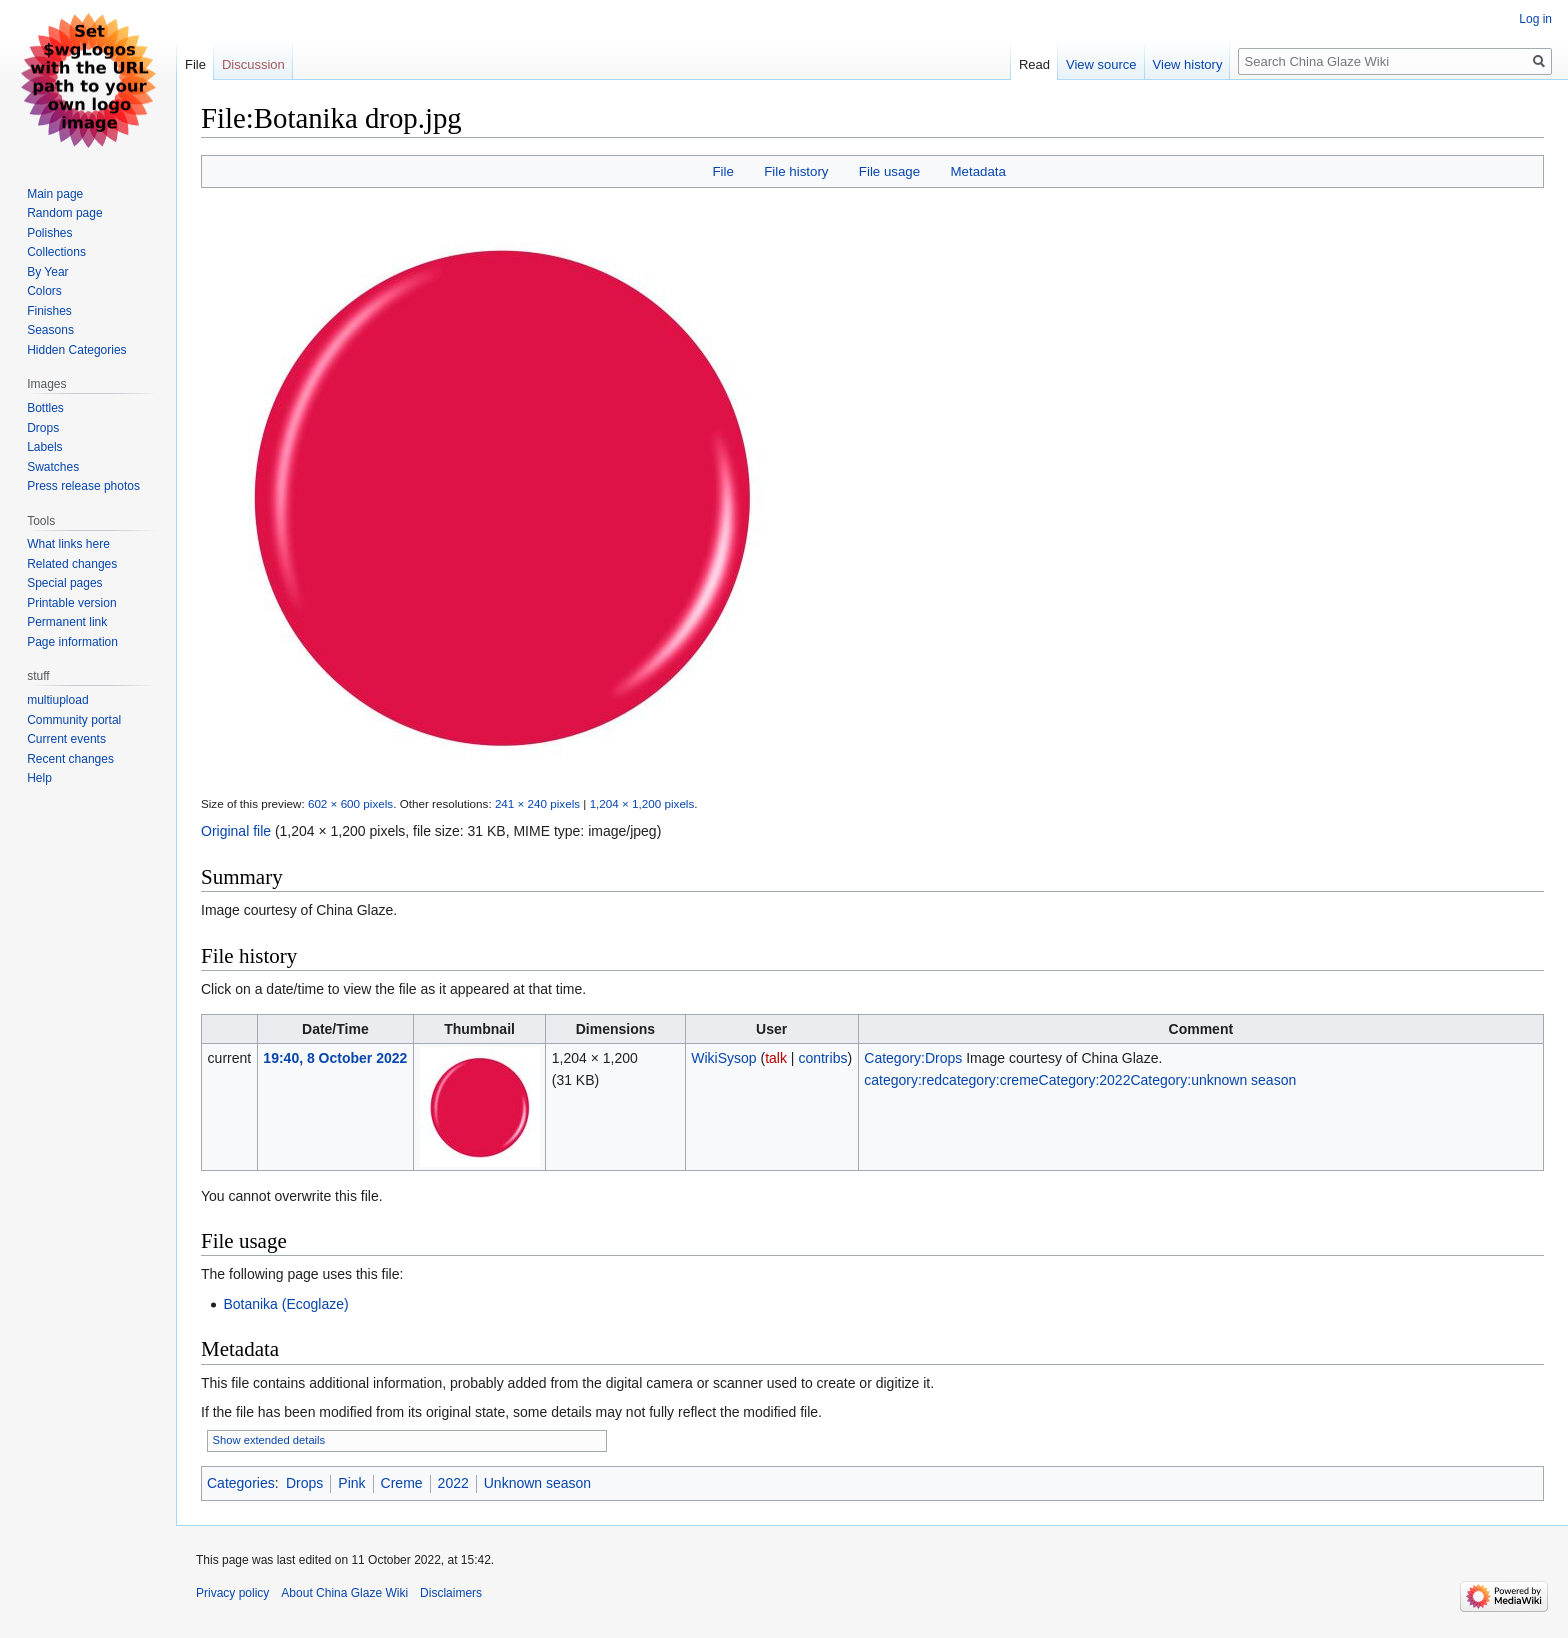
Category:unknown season (1213, 1080)
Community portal (74, 720)
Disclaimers (451, 1593)
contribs (822, 1058)
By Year (47, 272)
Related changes (72, 564)
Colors (44, 291)
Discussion (253, 64)
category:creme (990, 1080)
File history (796, 171)
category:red (903, 1080)
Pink (351, 1483)
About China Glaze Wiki (344, 1593)
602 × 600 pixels (350, 803)
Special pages (64, 583)
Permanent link (67, 622)
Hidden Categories (76, 350)
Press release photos (83, 486)
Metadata (977, 171)
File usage (889, 171)
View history (1188, 64)
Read (1034, 64)
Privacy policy (232, 1593)
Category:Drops (913, 1058)
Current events (66, 739)
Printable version (71, 603)
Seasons (50, 330)
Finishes (49, 311)
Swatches (53, 467)
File (722, 171)
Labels (44, 447)
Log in (1535, 19)
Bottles (45, 408)
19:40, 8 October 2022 (335, 1058)
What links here (68, 544)
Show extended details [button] (269, 1440)
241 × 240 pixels (537, 803)
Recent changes (70, 759)
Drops (304, 1483)
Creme (402, 1483)
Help (39, 778)
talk (776, 1058)
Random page (64, 213)
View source (1101, 64)
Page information (72, 642)
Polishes (49, 233)
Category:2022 (1085, 1080)
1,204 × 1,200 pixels (642, 803)
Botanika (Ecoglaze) (285, 1304)
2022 (453, 1483)
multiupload (57, 700)
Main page (55, 194)
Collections (56, 252)
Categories (241, 1483)
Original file (236, 831)
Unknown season (537, 1483)
